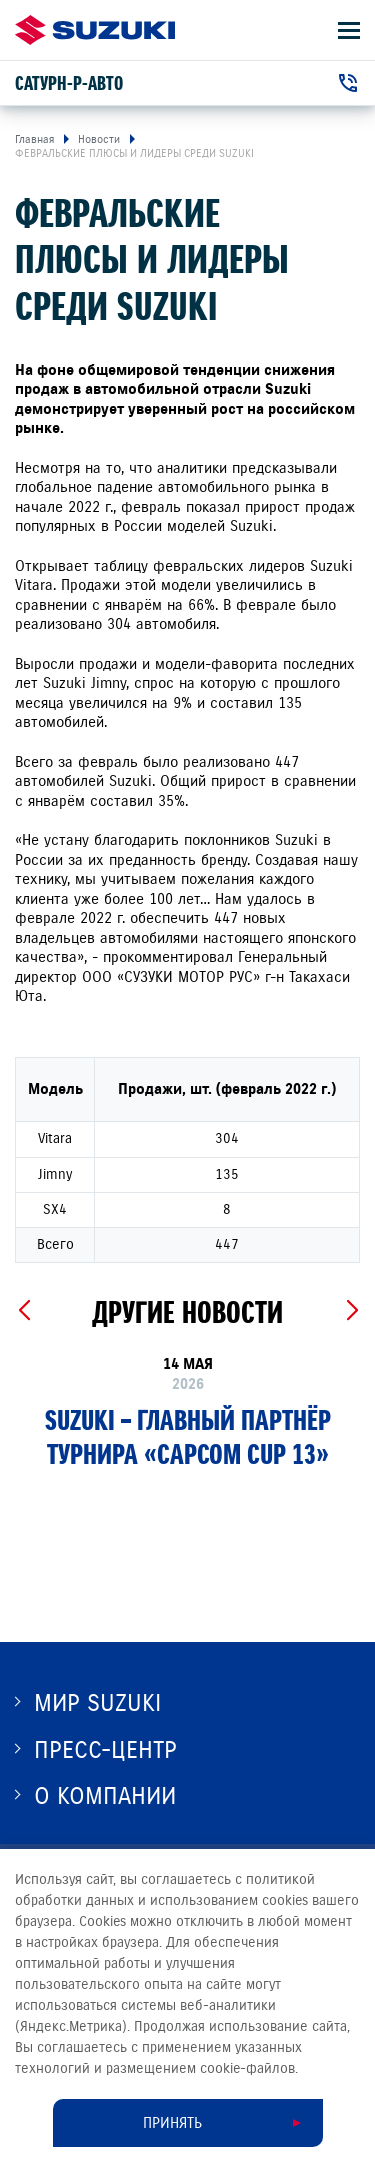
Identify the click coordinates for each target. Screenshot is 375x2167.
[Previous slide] (23, 1311)
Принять (172, 2123)
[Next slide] (351, 1311)
